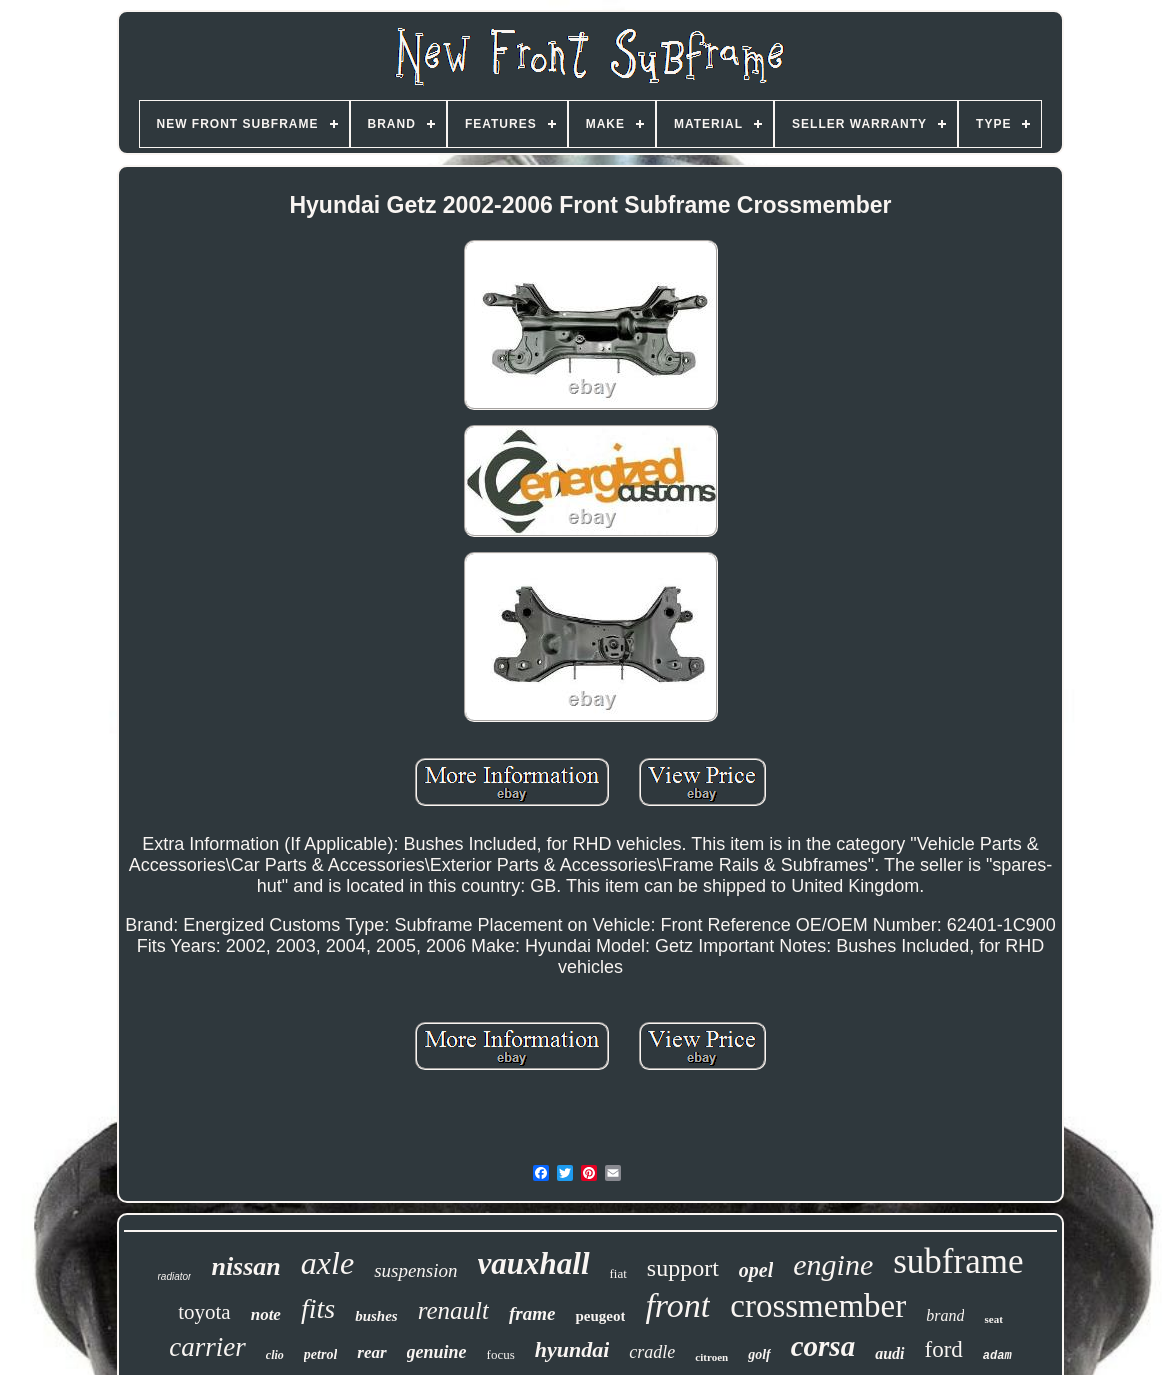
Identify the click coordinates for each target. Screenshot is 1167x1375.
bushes (376, 1316)
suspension (415, 1270)
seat (993, 1319)
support (683, 1268)
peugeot (600, 1316)
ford (944, 1349)
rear (371, 1352)
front (677, 1305)
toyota (204, 1312)
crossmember (818, 1306)
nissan (245, 1266)
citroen (711, 1357)
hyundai (572, 1349)
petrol (320, 1354)
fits (318, 1308)
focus (501, 1354)
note (266, 1314)
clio (275, 1355)
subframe (958, 1261)
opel (756, 1270)
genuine (437, 1352)
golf (759, 1354)
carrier (207, 1347)
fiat (618, 1273)
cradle (652, 1352)
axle (327, 1263)
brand (945, 1315)
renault (453, 1310)
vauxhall (534, 1263)
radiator (175, 1276)
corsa (823, 1346)
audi (889, 1353)
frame (532, 1313)
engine (833, 1264)
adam (997, 1356)
